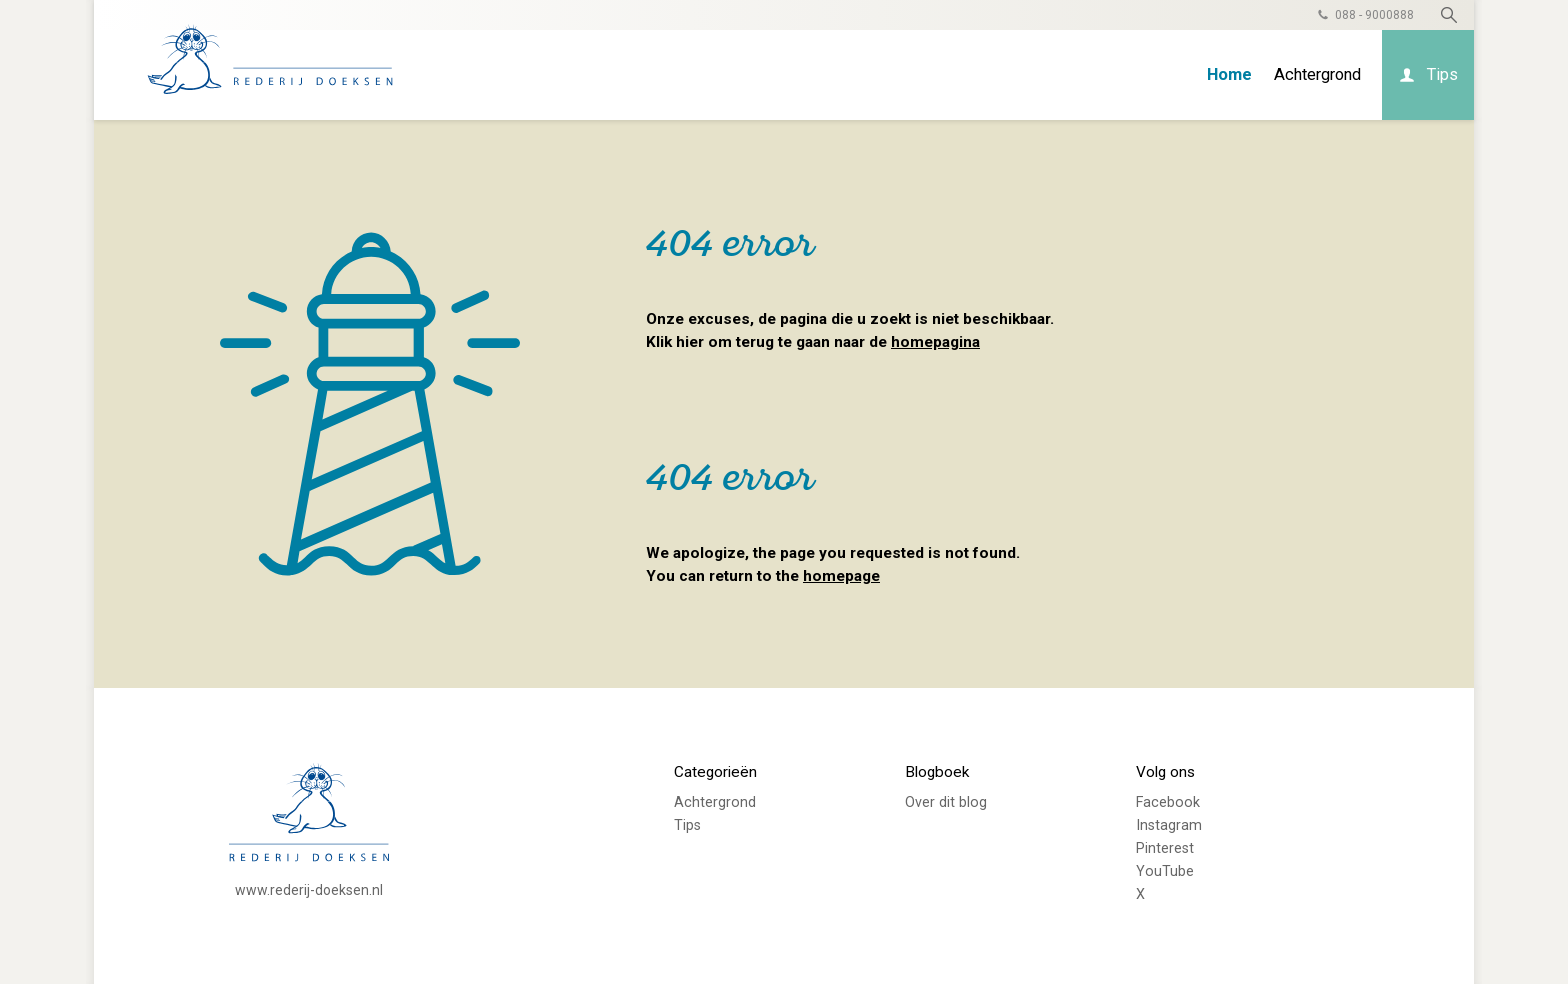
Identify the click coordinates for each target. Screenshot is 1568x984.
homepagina (935, 342)
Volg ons (1165, 772)
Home (1229, 74)
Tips (1442, 74)
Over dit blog (946, 802)
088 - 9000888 (1374, 15)
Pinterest (1165, 848)
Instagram (1169, 825)
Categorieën (715, 772)
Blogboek (937, 772)
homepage (841, 576)
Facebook (1168, 802)
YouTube (1165, 871)
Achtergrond (1317, 74)
